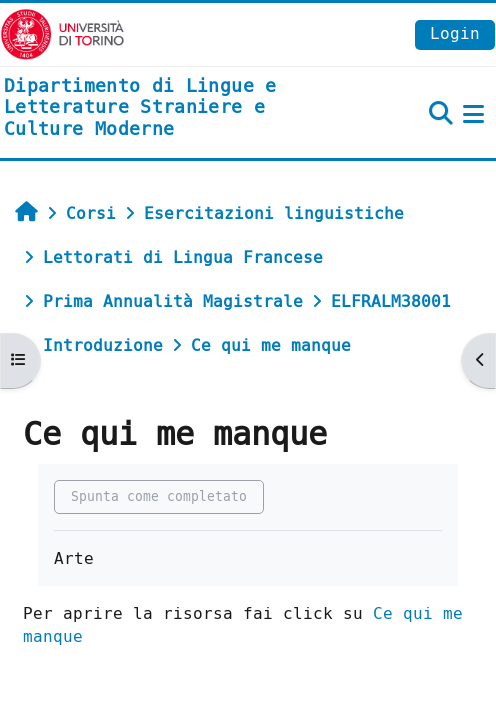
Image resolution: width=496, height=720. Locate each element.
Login (455, 33)
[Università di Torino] (62, 33)
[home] (165, 108)
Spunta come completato (159, 496)
